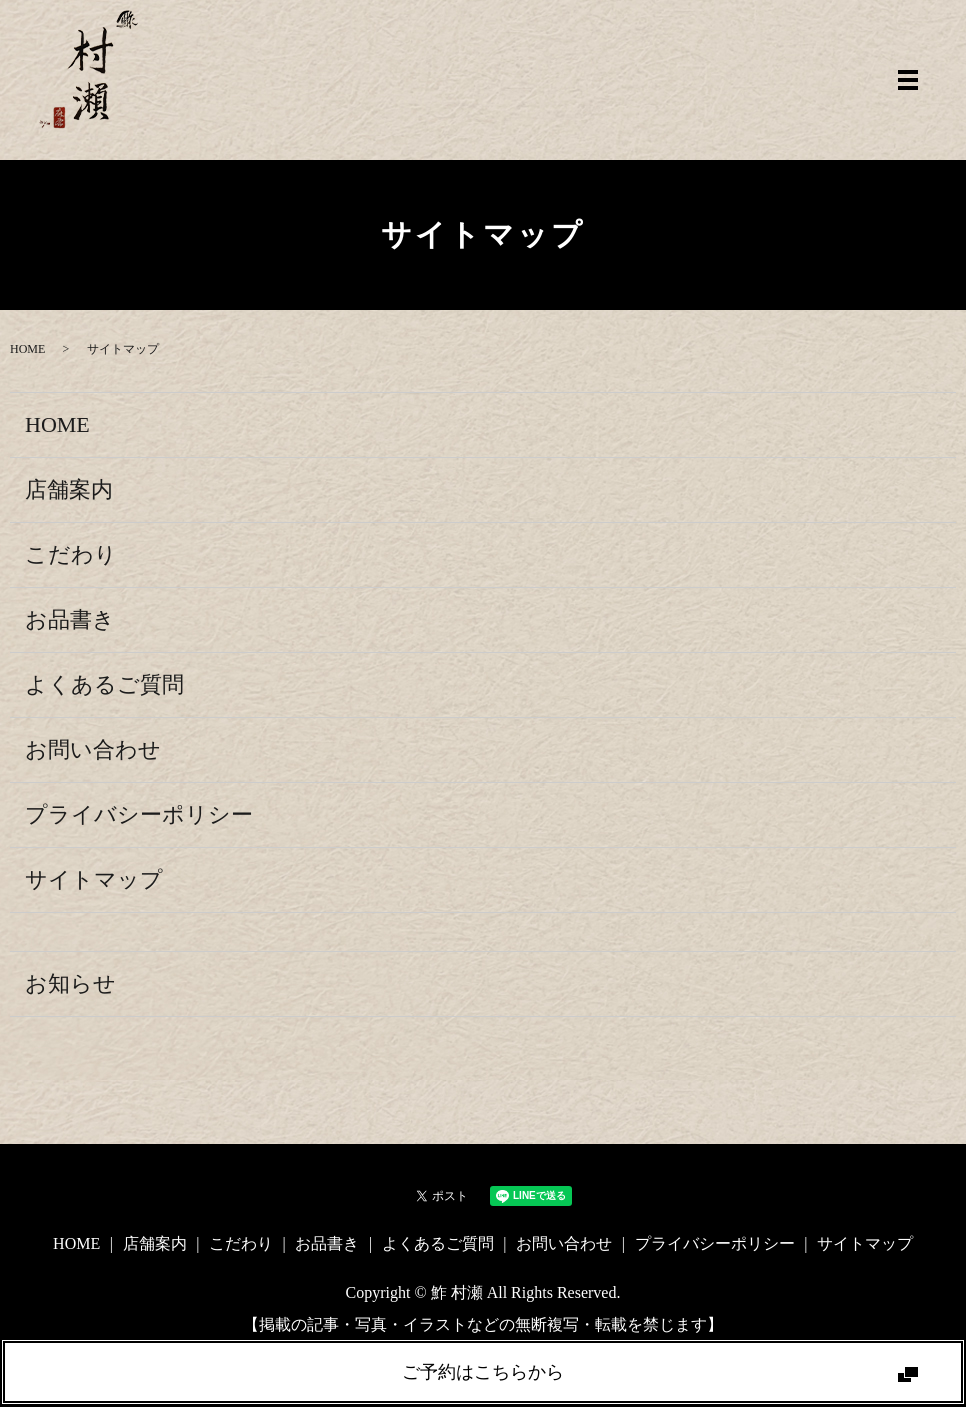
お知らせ (70, 983)
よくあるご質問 (104, 684)
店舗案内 (69, 489)
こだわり (71, 554)
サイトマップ (94, 879)
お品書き (70, 619)
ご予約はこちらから (483, 1372)
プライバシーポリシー (139, 814)
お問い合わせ (93, 749)
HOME (27, 349)
